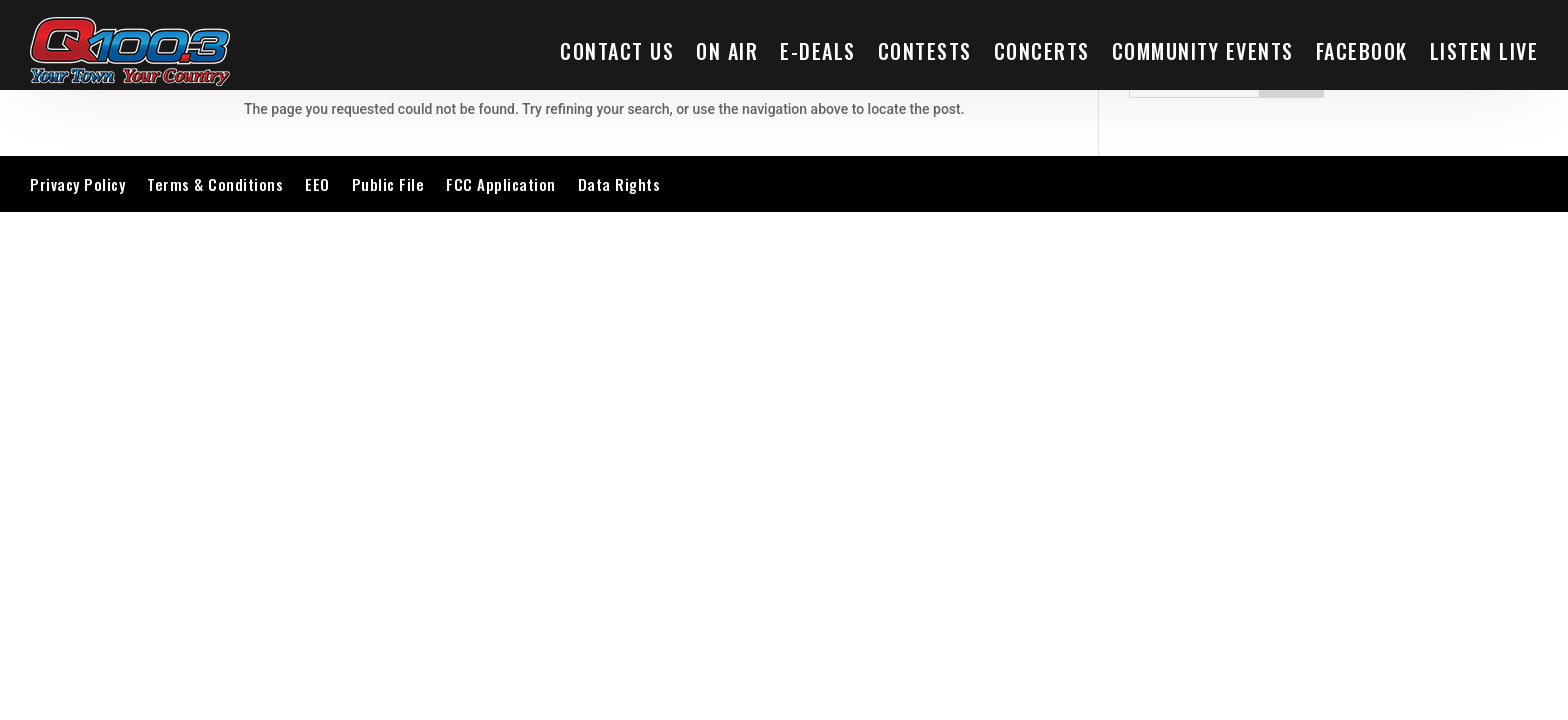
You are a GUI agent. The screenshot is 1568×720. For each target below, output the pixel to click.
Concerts (1042, 51)
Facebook (1362, 51)
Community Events (1203, 51)
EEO (317, 184)
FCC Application (501, 184)
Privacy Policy (77, 184)
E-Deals (818, 51)
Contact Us (617, 51)
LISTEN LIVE (1484, 51)
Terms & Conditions (215, 184)
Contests (925, 51)
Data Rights (619, 184)
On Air (727, 51)
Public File (388, 184)
